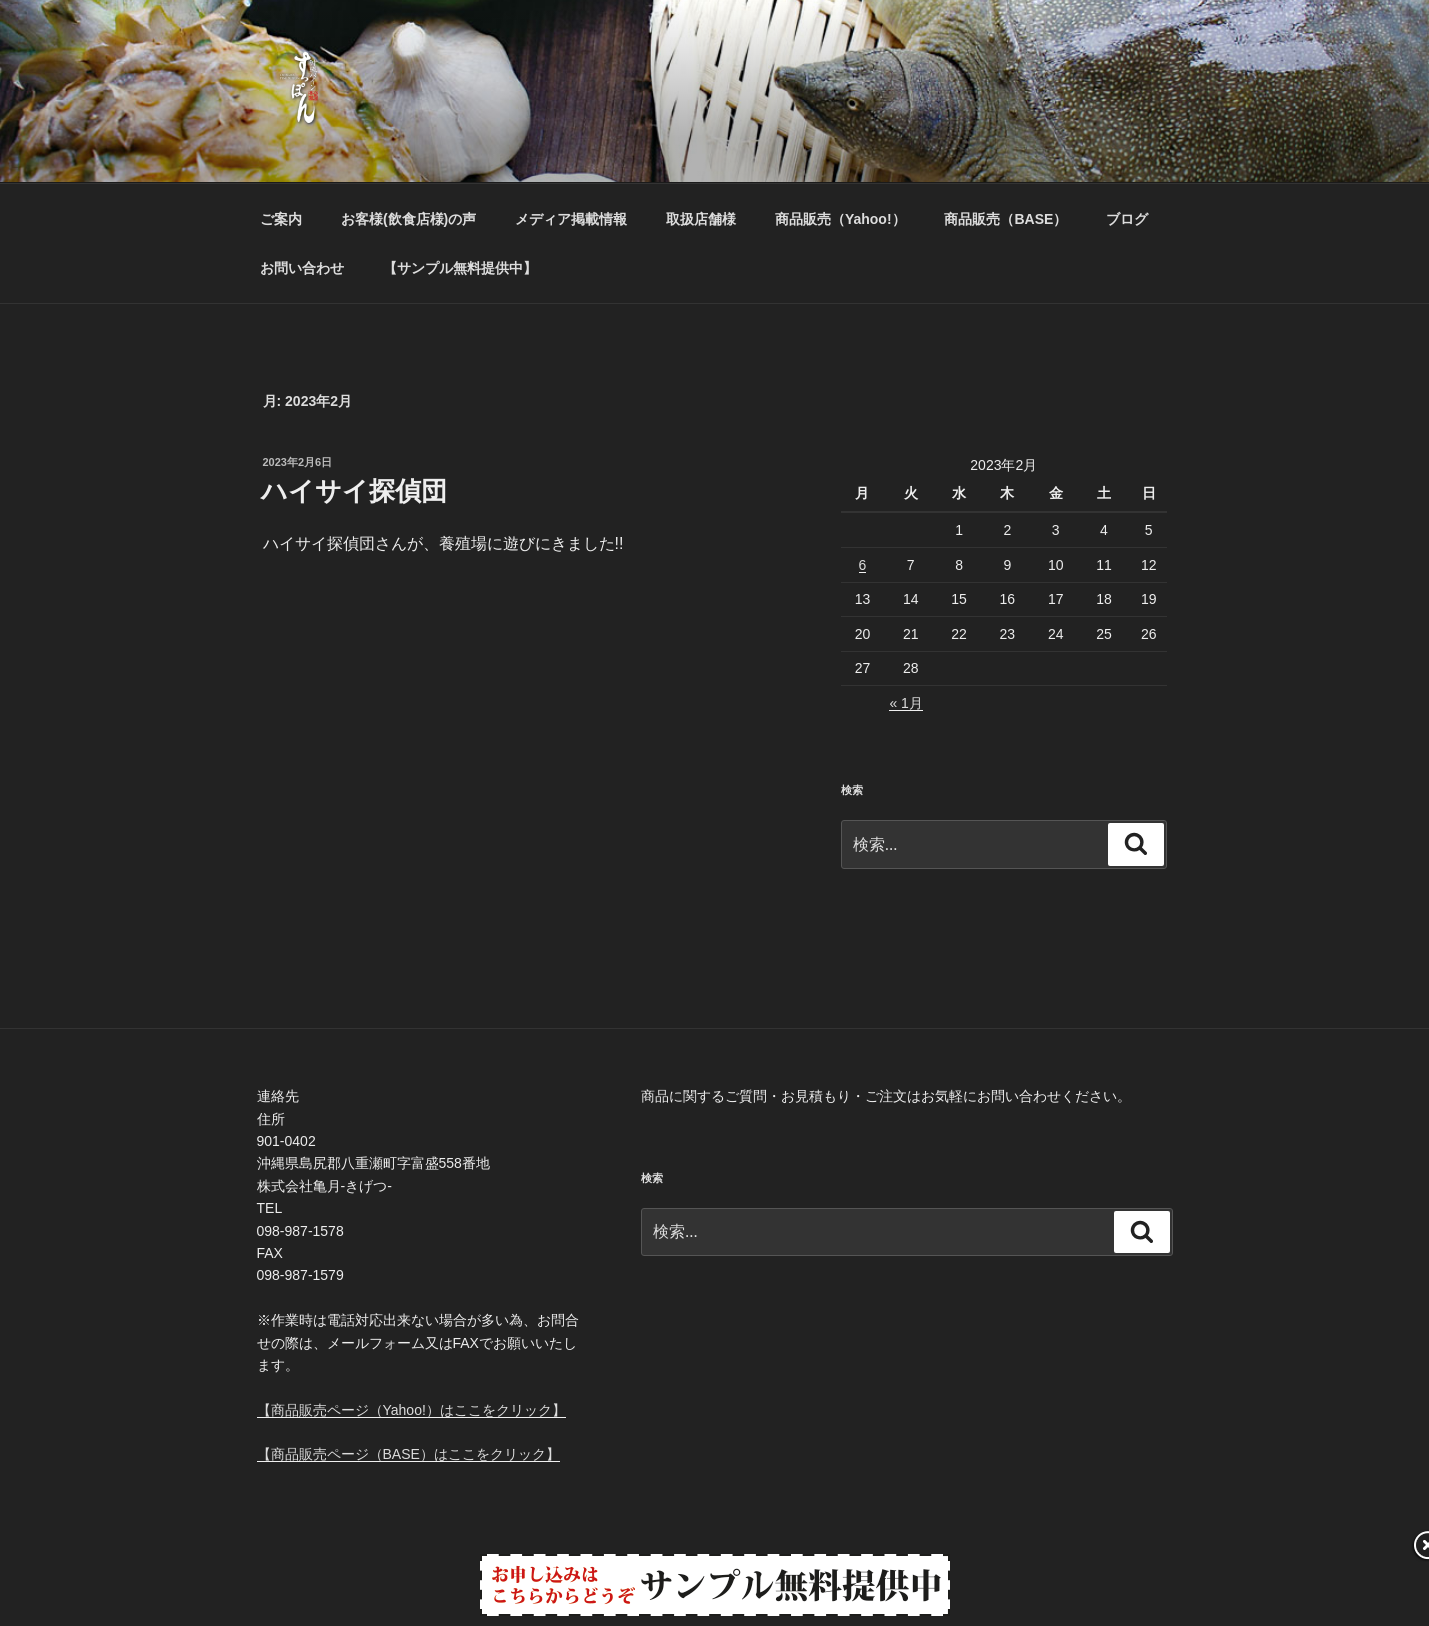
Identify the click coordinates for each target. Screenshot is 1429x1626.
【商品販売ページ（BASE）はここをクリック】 (408, 1454)
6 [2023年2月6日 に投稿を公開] (863, 565)
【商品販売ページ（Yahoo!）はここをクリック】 (411, 1410)
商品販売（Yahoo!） (840, 219)
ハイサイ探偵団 (354, 491)
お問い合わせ (302, 268)
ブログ (1127, 219)
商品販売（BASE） (1005, 219)
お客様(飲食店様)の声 (408, 219)
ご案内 (281, 219)
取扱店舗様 (701, 219)
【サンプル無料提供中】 (460, 268)
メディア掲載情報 (571, 219)
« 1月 (905, 703)
